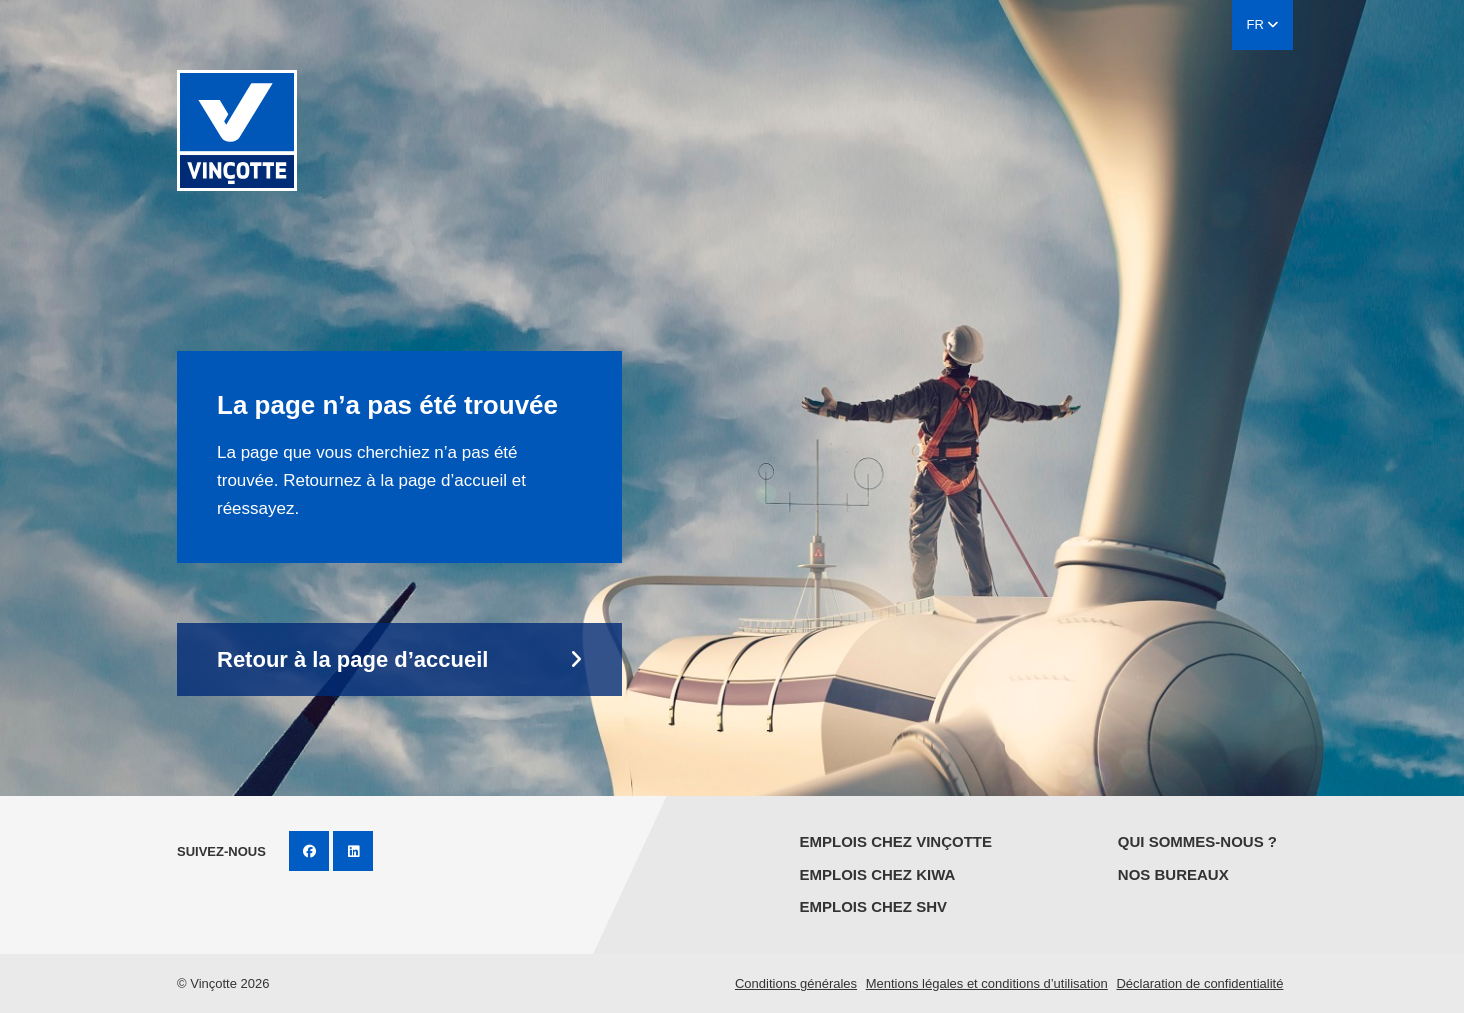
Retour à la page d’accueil (352, 659)
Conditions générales (796, 983)
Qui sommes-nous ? (1197, 841)
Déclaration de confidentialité (1199, 983)
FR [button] (1263, 24)
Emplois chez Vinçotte (895, 841)
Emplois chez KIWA (877, 874)
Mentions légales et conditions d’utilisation (987, 983)
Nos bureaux (1173, 874)
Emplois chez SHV (873, 906)
